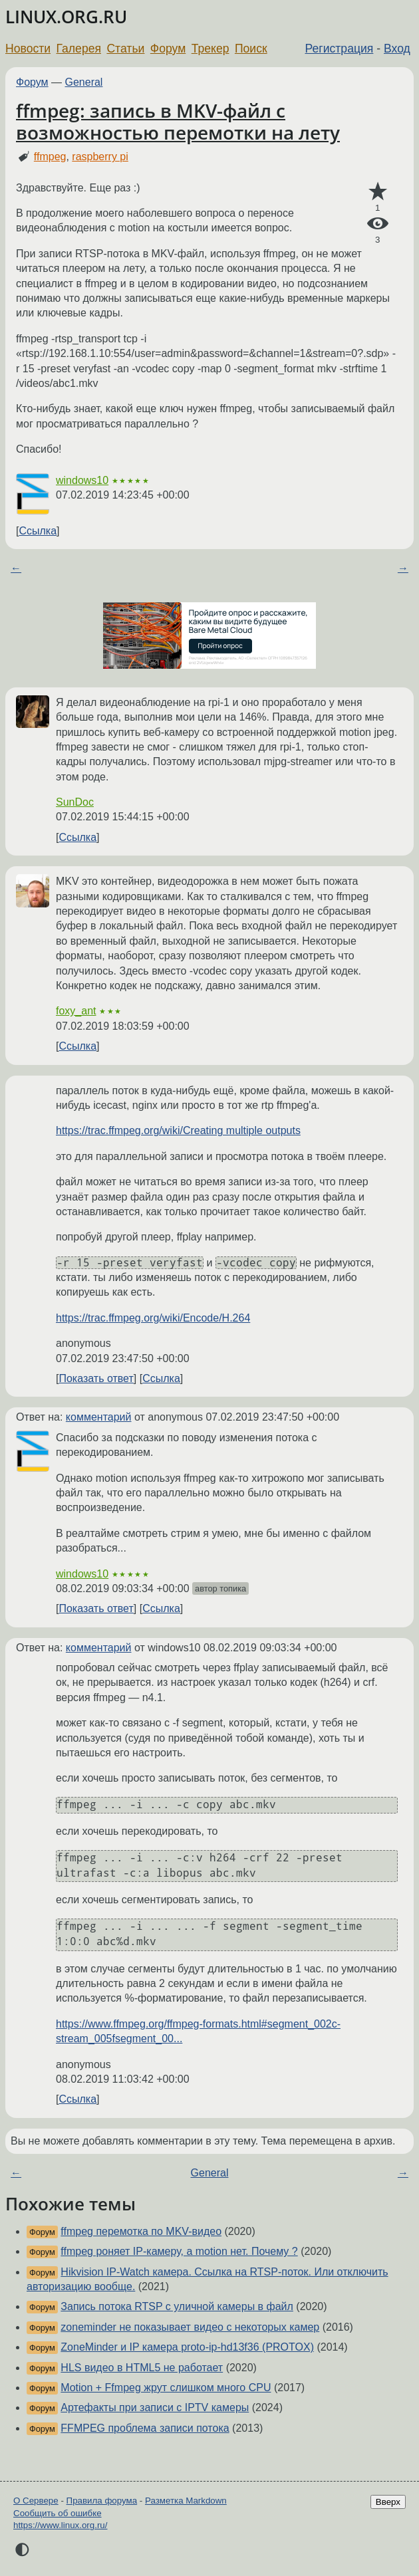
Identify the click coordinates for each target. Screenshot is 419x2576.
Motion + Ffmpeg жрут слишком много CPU (166, 2387)
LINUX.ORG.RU (66, 17)
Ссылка (38, 530)
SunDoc (75, 802)
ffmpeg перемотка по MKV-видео (141, 2231)
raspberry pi (100, 156)
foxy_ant (76, 1010)
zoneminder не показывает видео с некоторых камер (190, 2327)
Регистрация (339, 48)
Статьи (125, 48)
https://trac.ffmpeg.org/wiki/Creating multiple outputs (178, 1130)
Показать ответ (96, 1378)
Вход (397, 48)
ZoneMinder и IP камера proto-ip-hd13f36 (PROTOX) (187, 2347)
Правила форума (102, 2501)
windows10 (82, 480)
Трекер (210, 48)
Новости (28, 48)
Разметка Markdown (186, 2501)
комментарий (99, 1417)
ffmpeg (50, 156)
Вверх (388, 2502)
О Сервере (36, 2501)
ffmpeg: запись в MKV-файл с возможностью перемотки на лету (178, 122)
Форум (168, 48)
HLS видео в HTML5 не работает (142, 2367)
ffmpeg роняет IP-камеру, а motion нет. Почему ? (179, 2251)
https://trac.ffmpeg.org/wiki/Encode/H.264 (153, 1318)
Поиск (251, 48)
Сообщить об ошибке (57, 2513)
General (84, 82)
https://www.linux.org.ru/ (60, 2525)
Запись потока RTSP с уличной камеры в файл (177, 2306)
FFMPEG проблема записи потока (145, 2428)
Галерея (79, 48)
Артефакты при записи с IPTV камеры (155, 2407)
